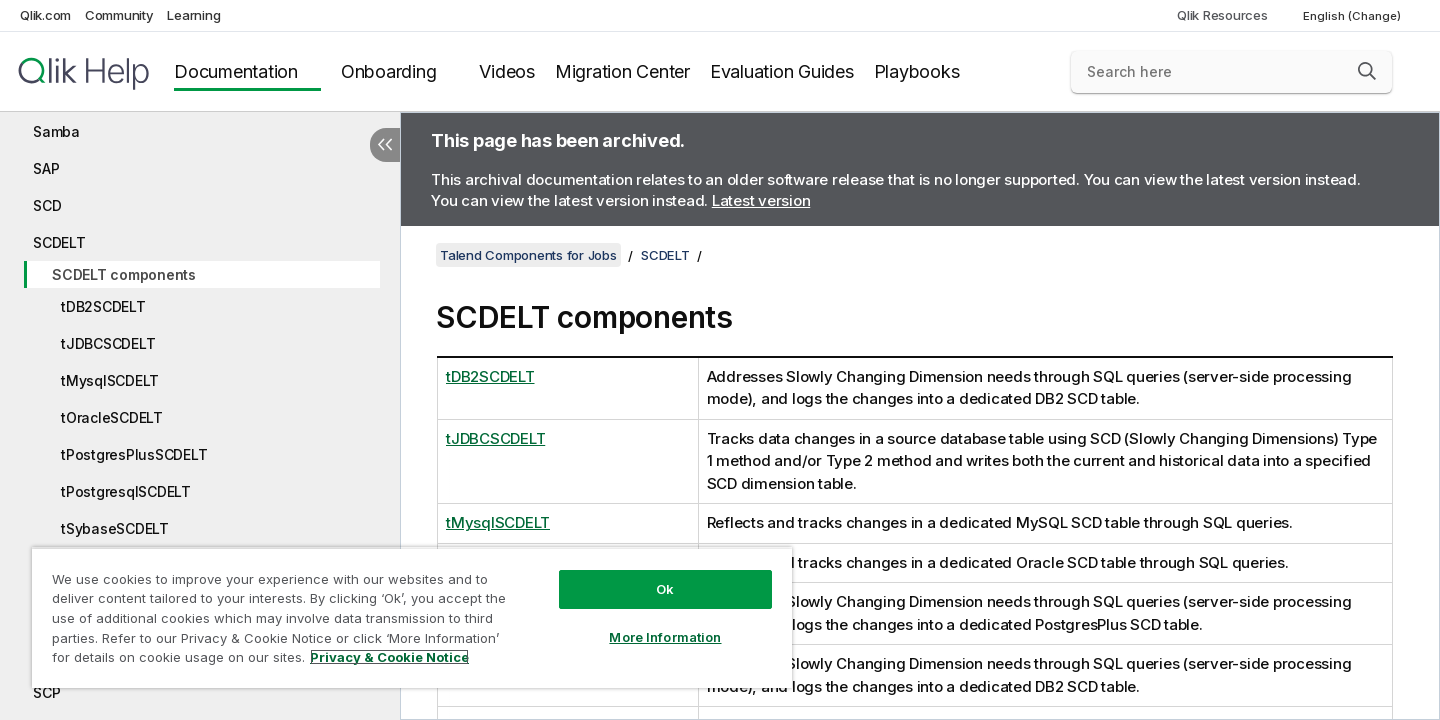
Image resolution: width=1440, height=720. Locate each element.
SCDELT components (124, 274)
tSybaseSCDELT (115, 528)
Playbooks (917, 71)
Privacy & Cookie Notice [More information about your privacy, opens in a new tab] (389, 657)
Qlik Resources (1222, 15)
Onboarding (389, 71)
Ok (665, 589)
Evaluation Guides (782, 71)
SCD (47, 205)
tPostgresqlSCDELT (126, 491)
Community (119, 15)
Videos (507, 71)
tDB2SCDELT (103, 306)
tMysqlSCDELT (110, 380)
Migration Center (622, 71)
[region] (412, 617)
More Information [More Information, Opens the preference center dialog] (665, 637)
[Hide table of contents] (385, 145)
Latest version (761, 200)
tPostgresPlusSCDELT (134, 454)
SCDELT (59, 242)
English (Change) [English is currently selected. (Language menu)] (1353, 16)
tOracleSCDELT (112, 417)
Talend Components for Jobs (528, 255)
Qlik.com (45, 15)
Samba (56, 131)
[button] (1367, 71)
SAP (46, 168)
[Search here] (1231, 72)
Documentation (236, 71)
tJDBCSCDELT (108, 343)
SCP (46, 692)
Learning (193, 15)
